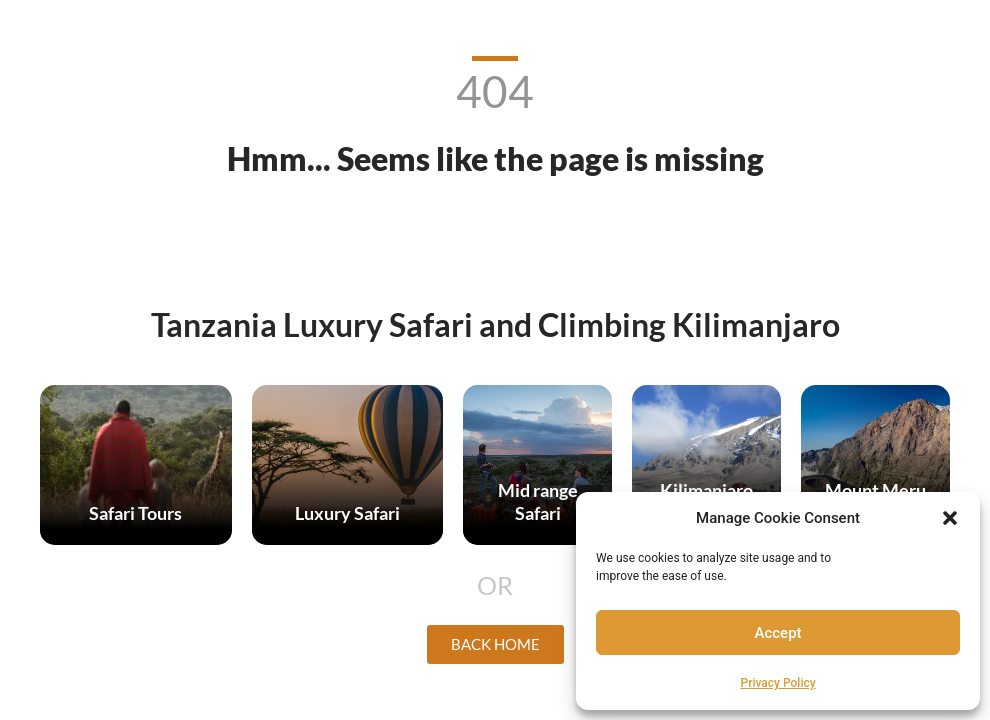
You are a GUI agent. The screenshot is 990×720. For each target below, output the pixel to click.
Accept (778, 633)
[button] (950, 518)
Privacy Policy (778, 683)
